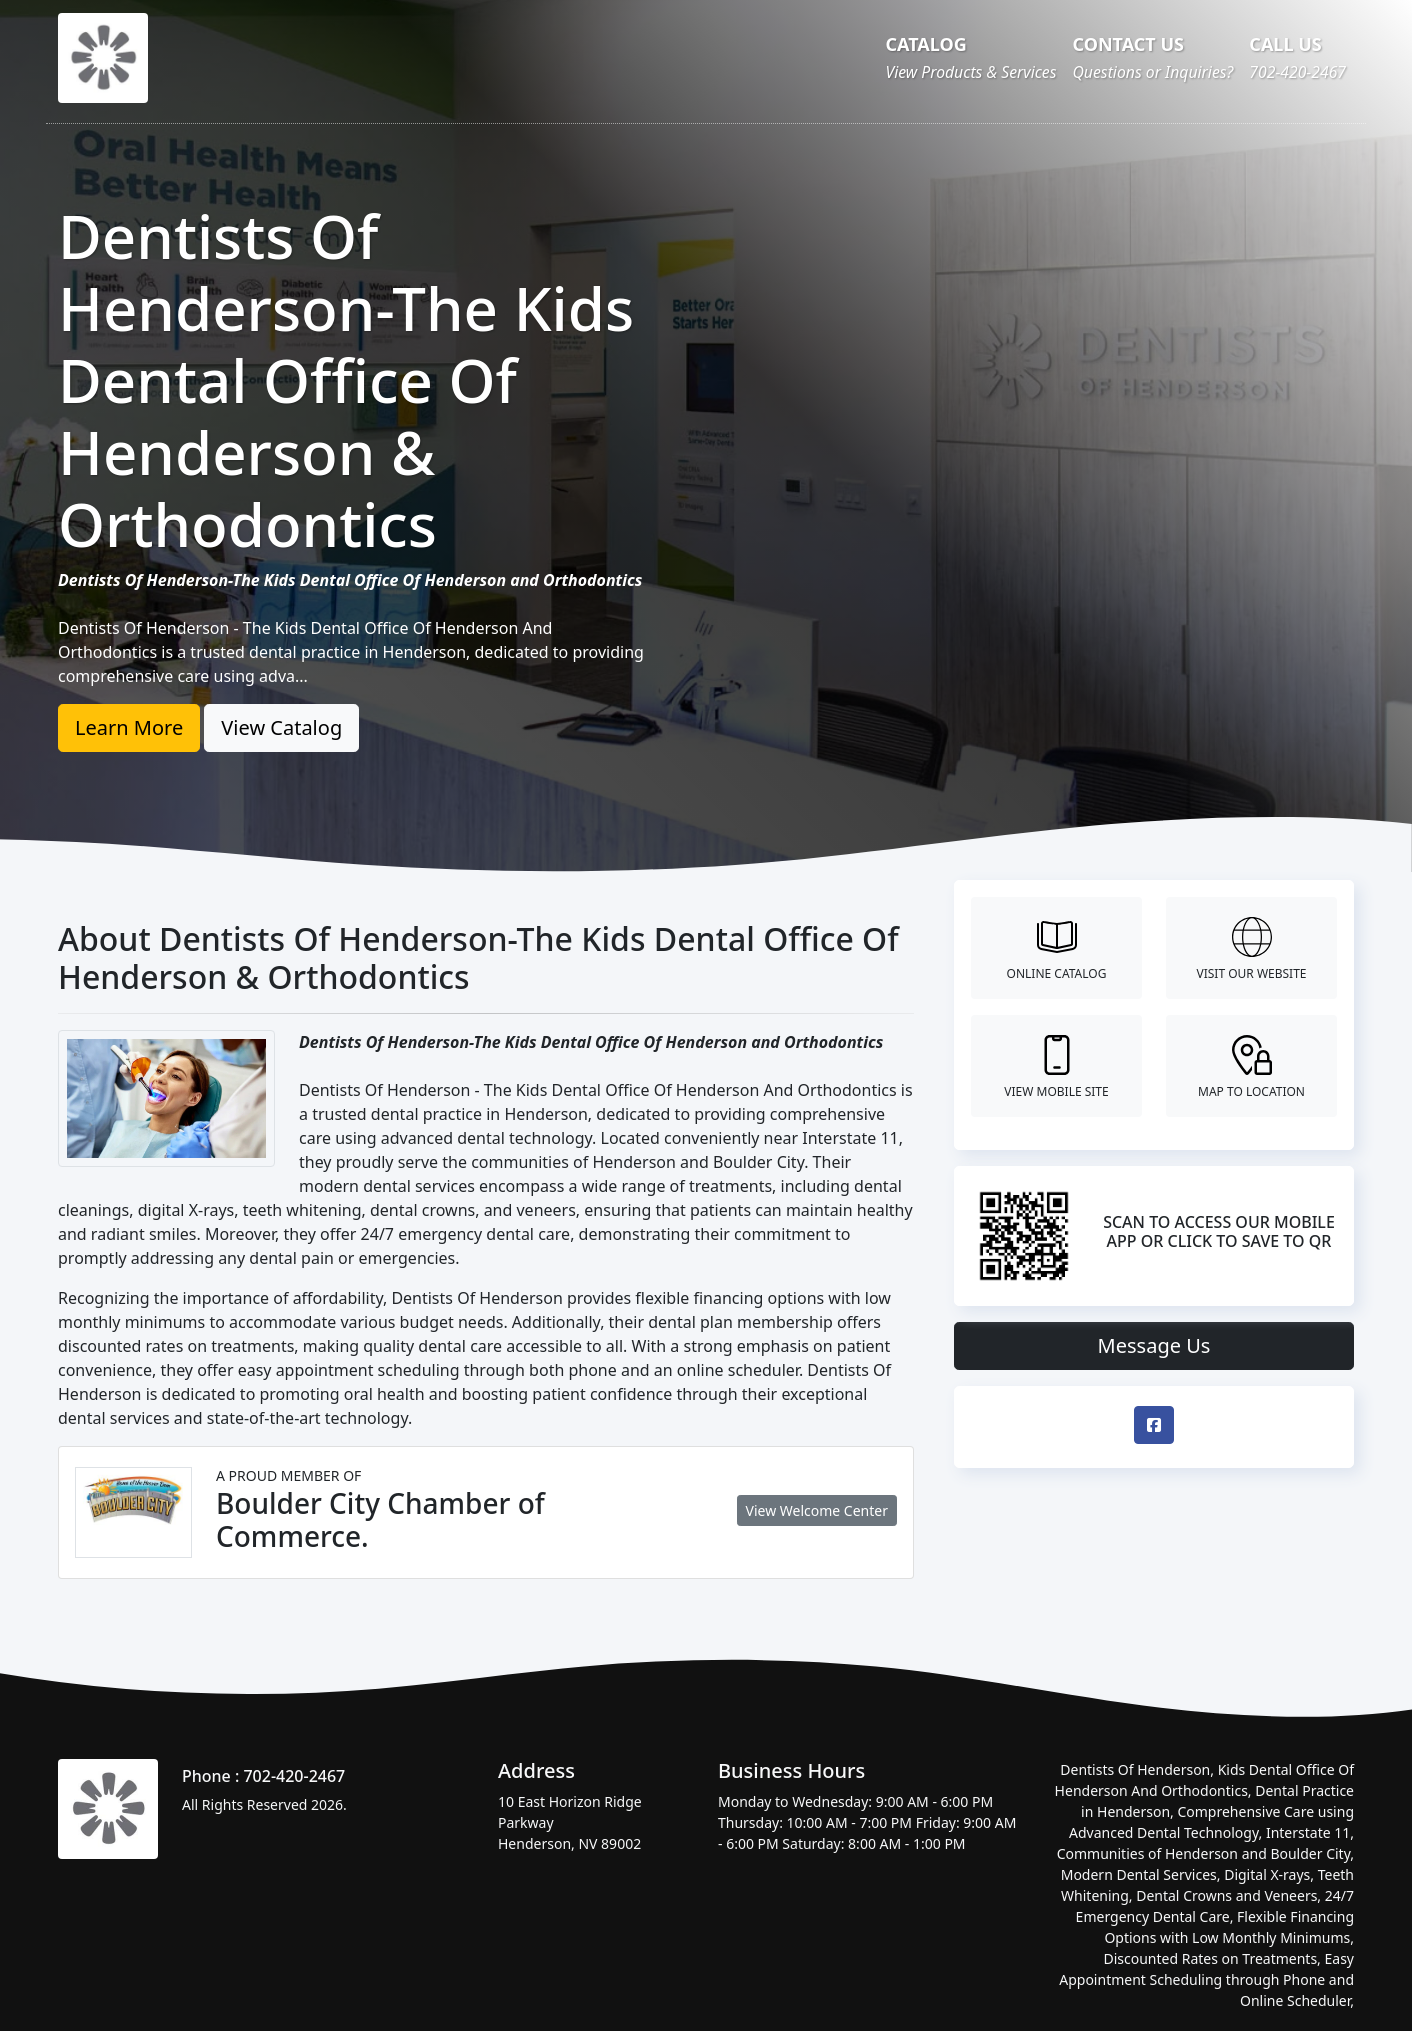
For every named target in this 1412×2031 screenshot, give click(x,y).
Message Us (1154, 1345)
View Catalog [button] (281, 727)
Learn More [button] (129, 727)
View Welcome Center (817, 1510)
